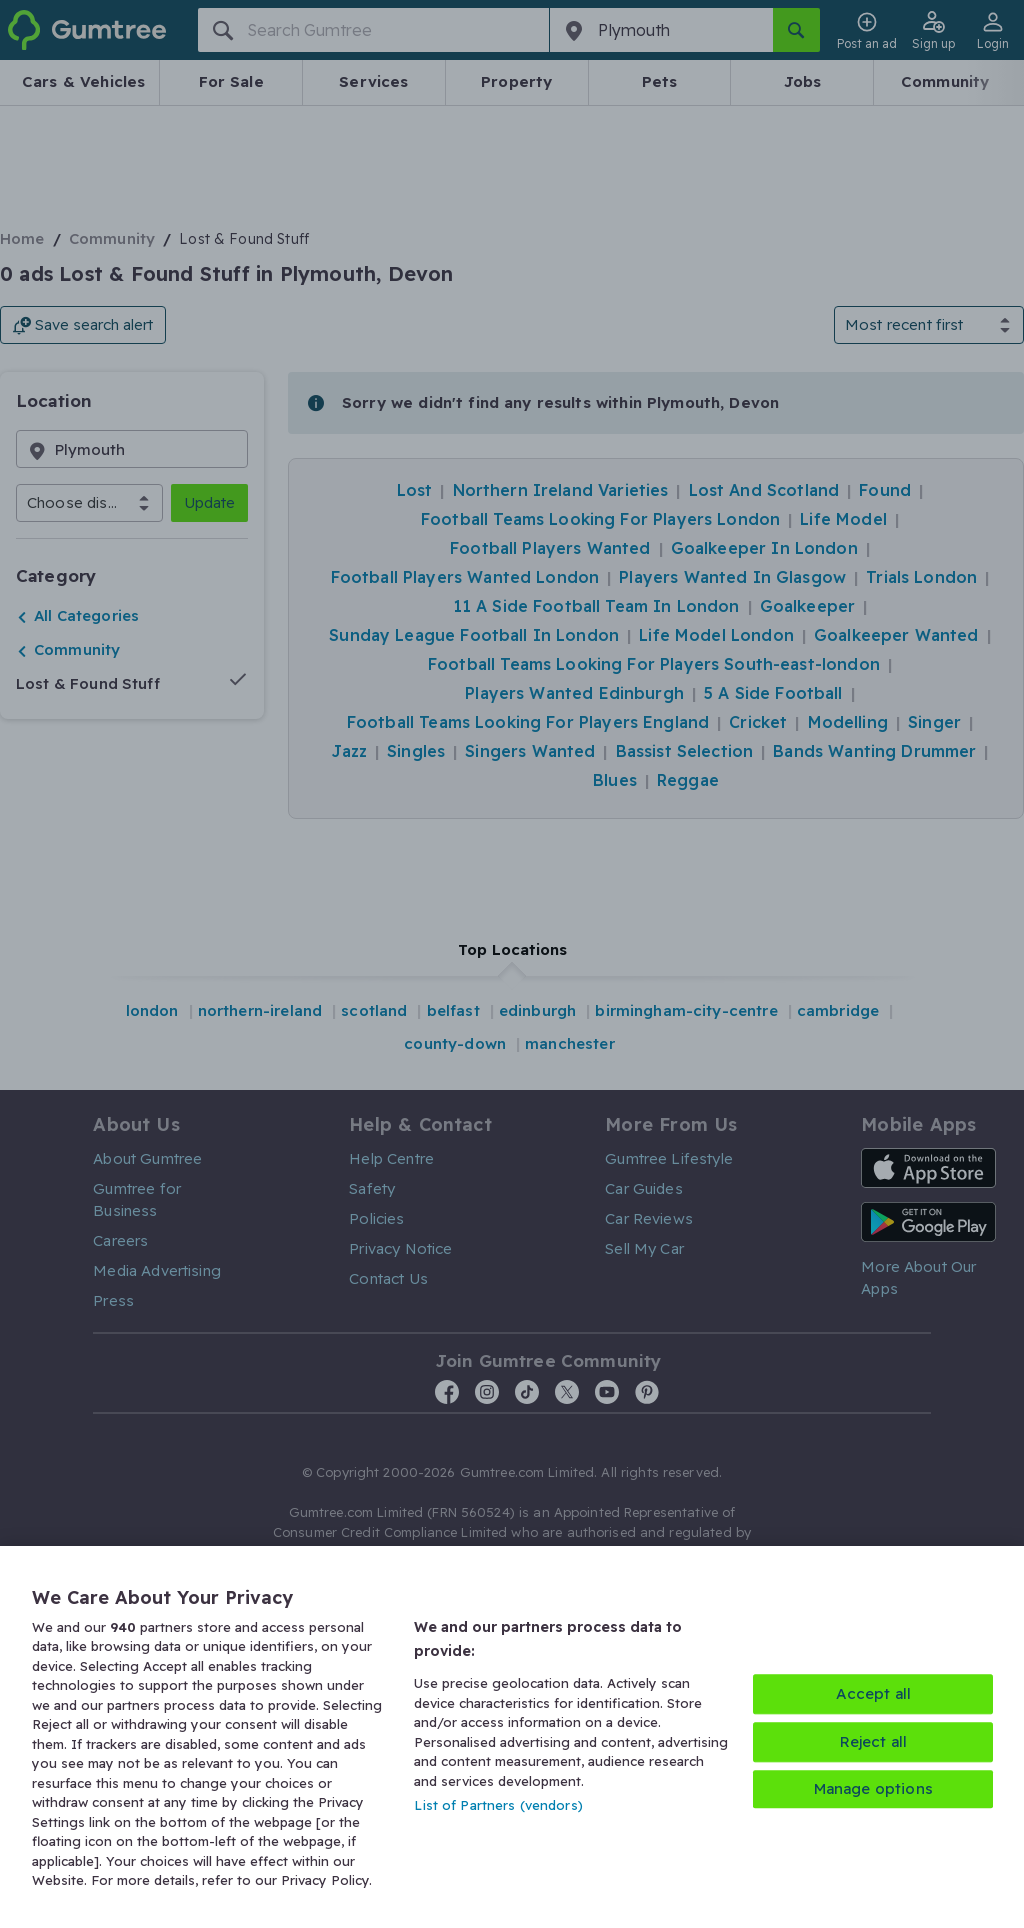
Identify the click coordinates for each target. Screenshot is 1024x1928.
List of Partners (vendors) (498, 1805)
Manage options (873, 1788)
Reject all (874, 1741)
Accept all (874, 1693)
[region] (512, 1737)
